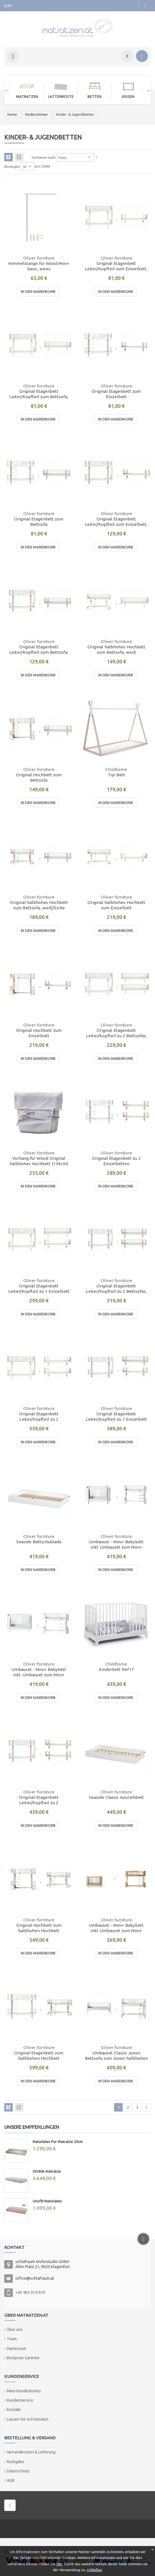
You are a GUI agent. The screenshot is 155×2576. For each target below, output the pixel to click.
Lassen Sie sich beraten (27, 2419)
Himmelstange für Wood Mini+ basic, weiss (38, 266)
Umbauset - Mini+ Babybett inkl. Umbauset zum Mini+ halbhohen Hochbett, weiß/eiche (116, 1544)
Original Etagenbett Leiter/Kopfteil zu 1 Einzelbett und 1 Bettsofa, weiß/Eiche (116, 1416)
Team (12, 2339)
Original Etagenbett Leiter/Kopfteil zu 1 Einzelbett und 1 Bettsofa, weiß (39, 1288)
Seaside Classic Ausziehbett (116, 1797)
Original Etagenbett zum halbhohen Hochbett (38, 2055)
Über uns (15, 2329)
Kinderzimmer (36, 114)
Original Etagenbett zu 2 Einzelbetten (116, 1161)
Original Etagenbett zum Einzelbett (116, 394)
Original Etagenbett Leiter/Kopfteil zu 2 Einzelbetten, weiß (38, 1416)
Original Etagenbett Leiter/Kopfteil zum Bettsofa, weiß (38, 394)
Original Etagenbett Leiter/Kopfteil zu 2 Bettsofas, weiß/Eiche (116, 1288)
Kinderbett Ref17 (116, 1669)
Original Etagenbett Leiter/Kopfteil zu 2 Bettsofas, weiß (116, 1033)
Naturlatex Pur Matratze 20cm (58, 2142)
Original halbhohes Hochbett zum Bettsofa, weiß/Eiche (39, 905)
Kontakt (14, 2409)
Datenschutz (18, 2471)
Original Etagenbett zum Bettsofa (38, 522)
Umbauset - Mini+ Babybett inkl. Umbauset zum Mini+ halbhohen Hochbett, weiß (38, 1672)
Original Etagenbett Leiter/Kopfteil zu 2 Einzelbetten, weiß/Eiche (38, 1800)
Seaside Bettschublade (39, 1541)
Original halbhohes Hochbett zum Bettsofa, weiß (116, 649)
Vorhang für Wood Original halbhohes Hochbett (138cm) (39, 1161)
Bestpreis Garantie (23, 2358)
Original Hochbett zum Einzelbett (39, 1033)
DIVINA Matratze (47, 2171)
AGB (10, 2480)
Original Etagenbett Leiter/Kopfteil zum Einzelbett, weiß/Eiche (116, 522)
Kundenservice (20, 2400)
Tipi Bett (116, 774)
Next (145, 90)
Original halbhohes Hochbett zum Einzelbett (116, 905)
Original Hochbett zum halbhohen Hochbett (39, 1928)
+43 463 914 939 (30, 2292)
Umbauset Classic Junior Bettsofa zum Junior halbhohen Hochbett (116, 2055)
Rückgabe (15, 2461)
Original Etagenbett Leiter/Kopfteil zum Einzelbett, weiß (116, 266)
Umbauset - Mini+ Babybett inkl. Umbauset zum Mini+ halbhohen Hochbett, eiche (116, 1928)
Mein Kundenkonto (24, 2391)
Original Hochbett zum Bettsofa (39, 777)
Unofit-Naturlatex (47, 2201)
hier (59, 2564)
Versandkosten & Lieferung (31, 2452)
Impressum (16, 2348)
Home (12, 114)
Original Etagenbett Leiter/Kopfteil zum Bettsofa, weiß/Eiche (38, 649)
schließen (94, 2570)
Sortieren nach (44, 157)
